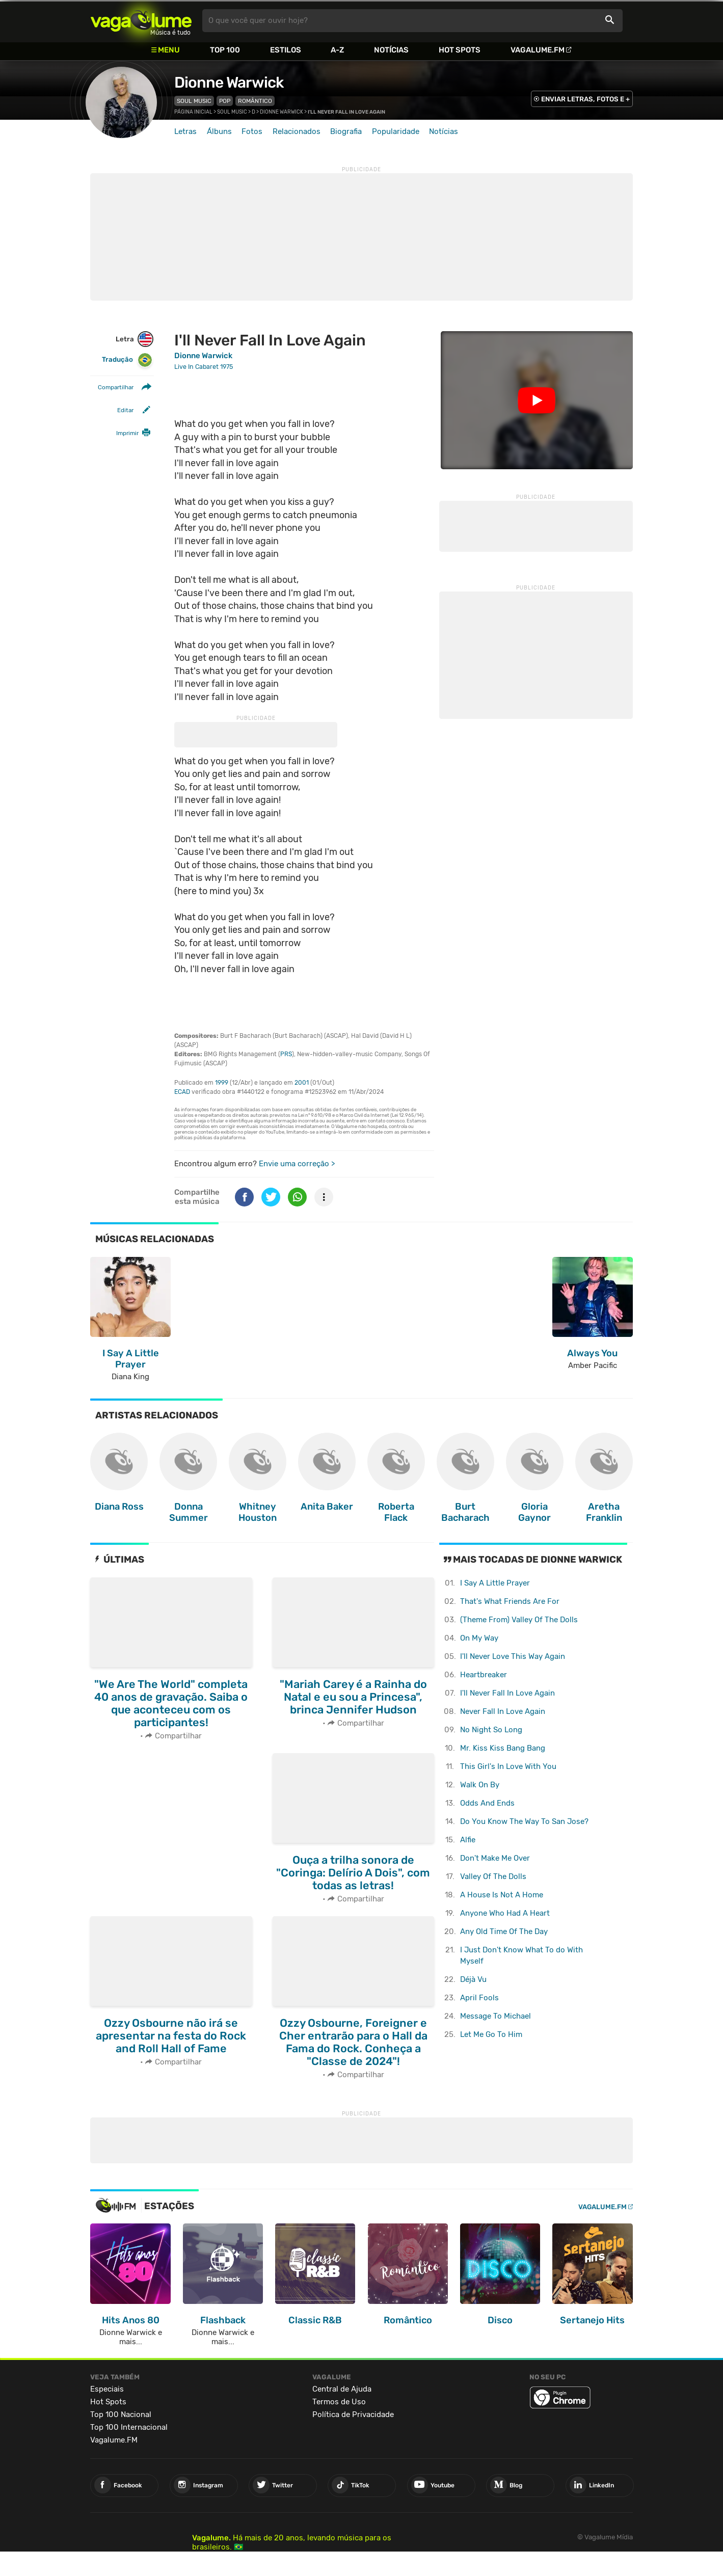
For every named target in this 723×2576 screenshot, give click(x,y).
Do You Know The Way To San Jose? (524, 1821)
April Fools (479, 1997)
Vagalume (141, 21)
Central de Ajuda (341, 2389)
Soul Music (194, 100)
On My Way (479, 1638)
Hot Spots (459, 50)
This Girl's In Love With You (508, 1766)
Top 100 (225, 50)
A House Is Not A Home (501, 1894)
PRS (286, 1054)
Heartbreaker (483, 1674)
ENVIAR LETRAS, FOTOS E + (585, 99)
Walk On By (479, 1784)
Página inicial (193, 112)
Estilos (285, 50)
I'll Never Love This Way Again (512, 1656)
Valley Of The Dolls (493, 1876)
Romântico (255, 100)
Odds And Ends (487, 1803)
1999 (221, 1082)
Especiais (107, 2389)
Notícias (391, 50)
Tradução (127, 360)
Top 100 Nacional (120, 2414)
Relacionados (296, 131)
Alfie (467, 1839)
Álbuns (219, 131)
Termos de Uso (339, 2401)
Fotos (252, 131)
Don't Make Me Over (495, 1858)
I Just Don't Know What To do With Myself (521, 1955)
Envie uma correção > (297, 1163)
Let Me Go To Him (491, 2034)
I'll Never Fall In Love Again (507, 1693)
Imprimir (127, 433)
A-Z (337, 50)
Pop (224, 100)
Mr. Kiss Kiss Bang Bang (502, 1748)
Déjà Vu (473, 1979)
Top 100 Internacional (129, 2427)
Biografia (346, 131)
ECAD (182, 1091)
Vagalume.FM (538, 50)
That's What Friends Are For (509, 1601)
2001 (301, 1082)
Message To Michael (495, 2016)
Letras (185, 131)
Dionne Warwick (229, 82)
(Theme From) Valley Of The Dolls (519, 1619)
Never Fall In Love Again (502, 1711)
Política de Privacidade (353, 2414)
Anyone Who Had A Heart (505, 1913)
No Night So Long (491, 1729)
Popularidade (395, 131)
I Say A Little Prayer (495, 1583)
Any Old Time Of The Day (504, 1931)
